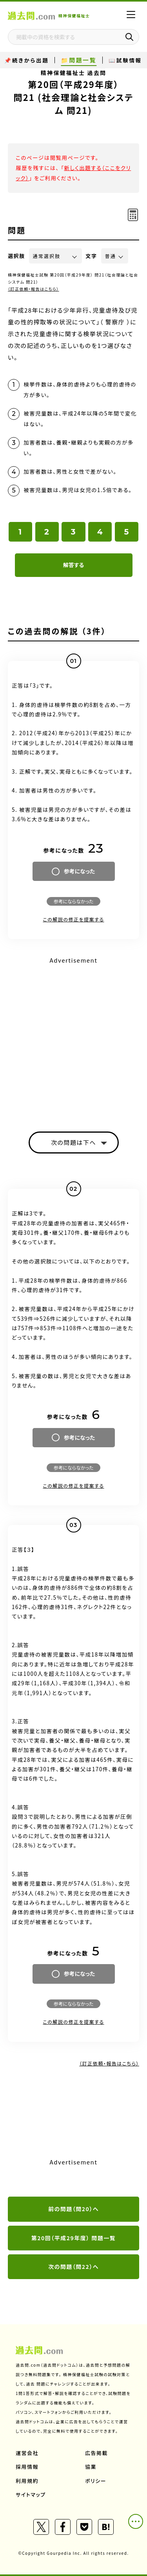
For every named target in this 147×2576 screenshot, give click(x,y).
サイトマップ (31, 2494)
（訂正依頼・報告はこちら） (33, 289)
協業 (90, 2466)
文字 (91, 256)
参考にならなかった (73, 901)
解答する (73, 565)
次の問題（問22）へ (73, 2266)
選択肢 (16, 256)
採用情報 (27, 2466)
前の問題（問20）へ (73, 2209)
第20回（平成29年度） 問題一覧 (73, 2238)
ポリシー (95, 2480)
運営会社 (27, 2453)
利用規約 (27, 2480)
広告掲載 (96, 2453)
